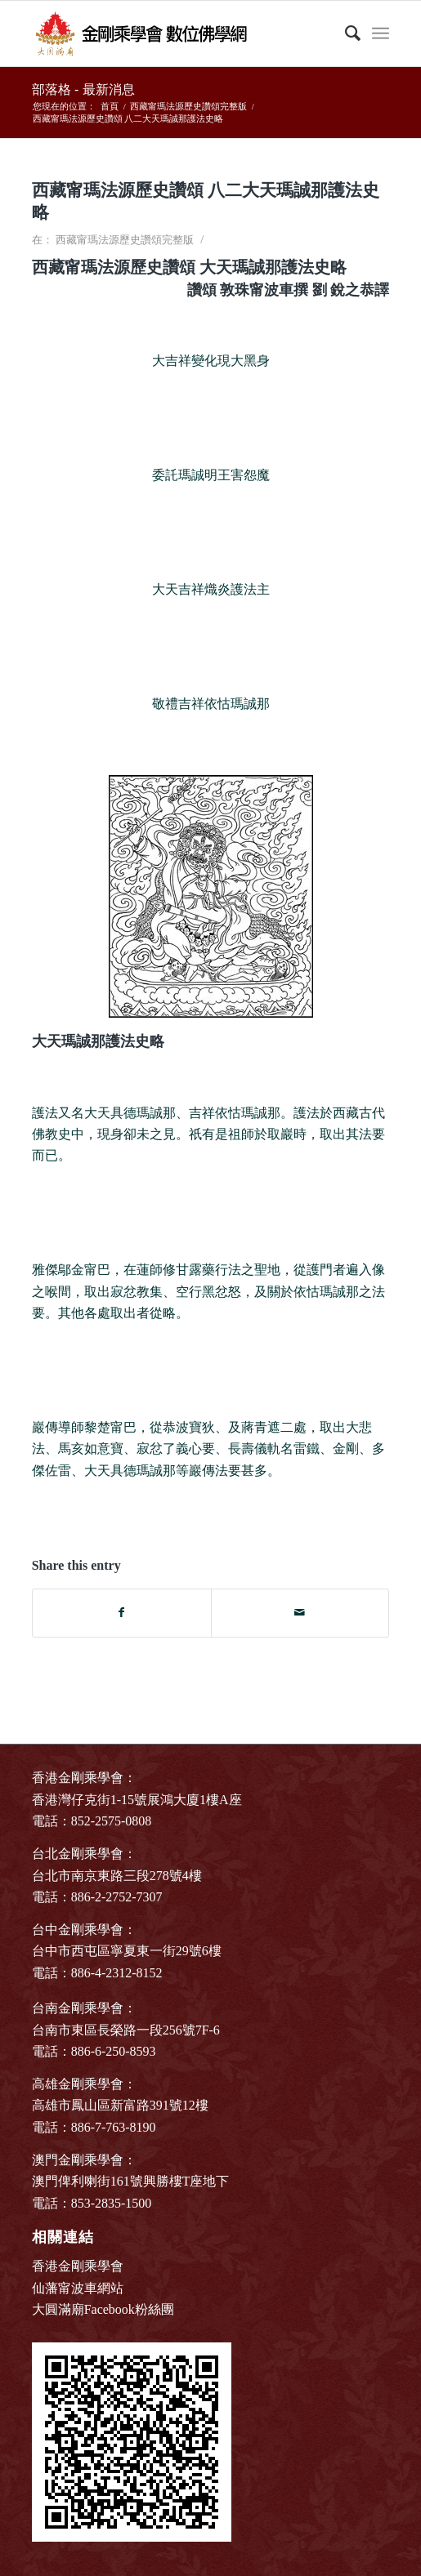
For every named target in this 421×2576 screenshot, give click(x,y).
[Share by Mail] (300, 1612)
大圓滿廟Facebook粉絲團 (103, 2309)
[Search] (345, 33)
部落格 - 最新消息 (83, 89)
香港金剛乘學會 (77, 2266)
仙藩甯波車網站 (77, 2288)
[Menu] (380, 33)
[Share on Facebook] (122, 1612)
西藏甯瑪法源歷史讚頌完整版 (125, 240)
